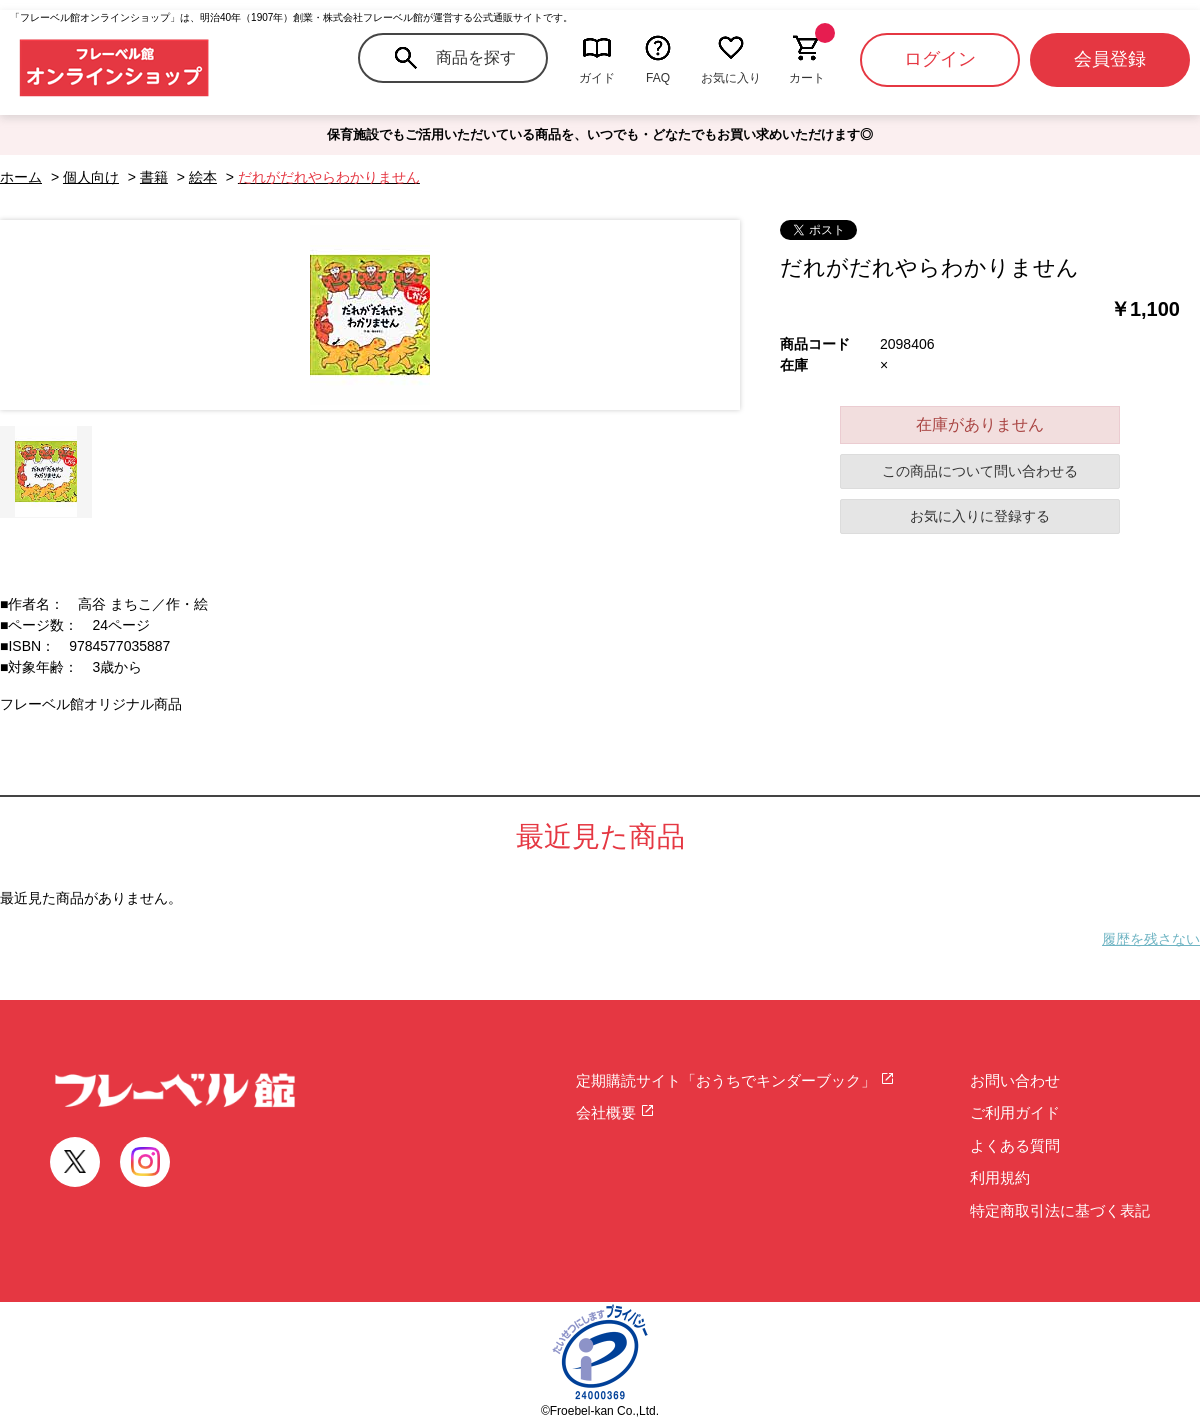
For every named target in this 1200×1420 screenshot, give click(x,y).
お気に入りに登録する (980, 516)
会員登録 (1110, 59)
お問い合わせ (1015, 1080)
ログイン (940, 59)
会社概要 (615, 1112)
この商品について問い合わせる (980, 471)
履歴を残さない (1151, 939)
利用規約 (1000, 1177)
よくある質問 (1015, 1145)
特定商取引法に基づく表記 (1060, 1210)
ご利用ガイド (1015, 1112)
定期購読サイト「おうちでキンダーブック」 (735, 1080)
